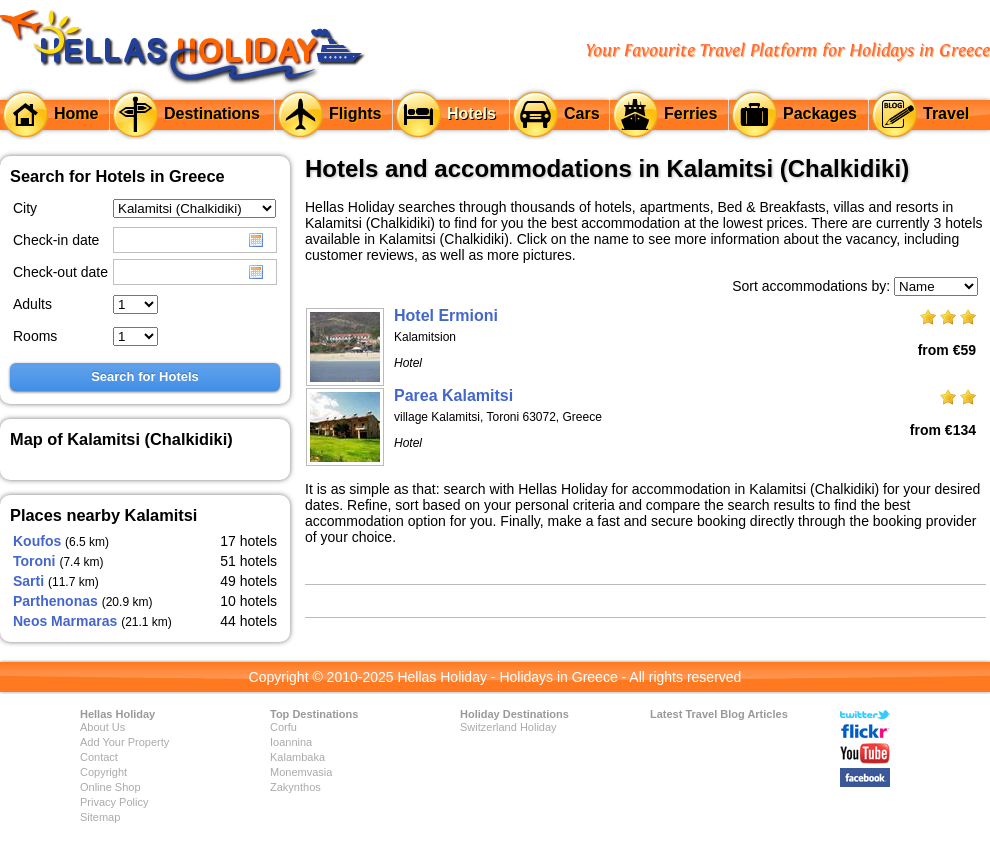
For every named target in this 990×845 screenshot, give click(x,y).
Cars (582, 113)
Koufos (37, 541)
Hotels (471, 113)
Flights (355, 113)
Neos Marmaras (65, 621)
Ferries (690, 113)
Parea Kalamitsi (453, 395)
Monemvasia (301, 772)
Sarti (28, 581)
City (25, 208)
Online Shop (110, 787)
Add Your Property (124, 742)
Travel (946, 113)
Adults (32, 304)
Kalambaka (297, 757)
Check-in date (56, 240)
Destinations (212, 113)
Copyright (103, 772)
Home (76, 113)
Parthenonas (55, 601)
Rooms (35, 336)
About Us (102, 727)
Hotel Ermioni (446, 315)
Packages (820, 113)
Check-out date (60, 272)
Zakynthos (295, 787)
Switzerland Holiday (508, 727)
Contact (99, 757)
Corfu (283, 727)
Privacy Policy (114, 802)
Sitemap (100, 817)
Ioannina (291, 742)
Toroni (34, 561)
